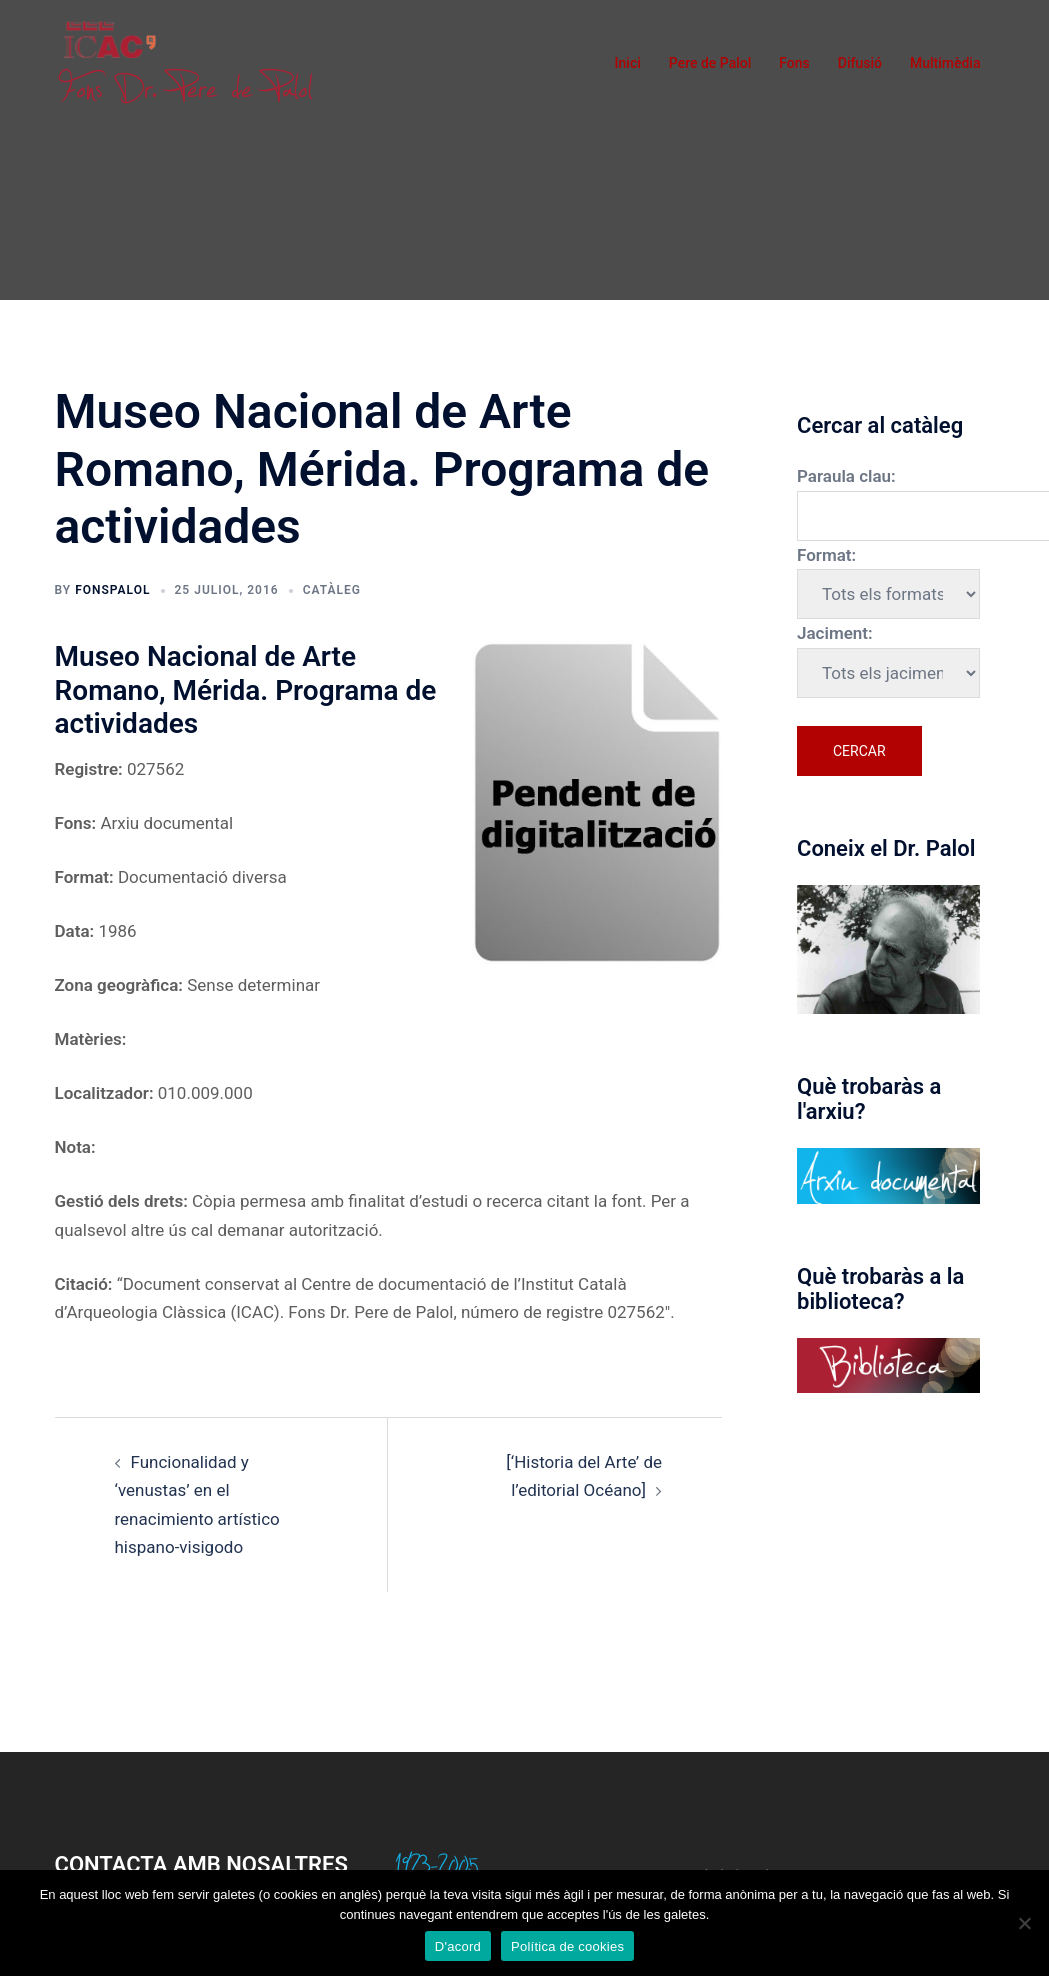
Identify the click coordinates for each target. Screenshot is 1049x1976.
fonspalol (112, 590)
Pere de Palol (710, 63)
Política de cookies (567, 1946)
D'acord (458, 1946)
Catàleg (332, 590)
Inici (628, 63)
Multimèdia (945, 63)
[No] (1024, 1923)
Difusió (860, 63)
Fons (794, 63)
